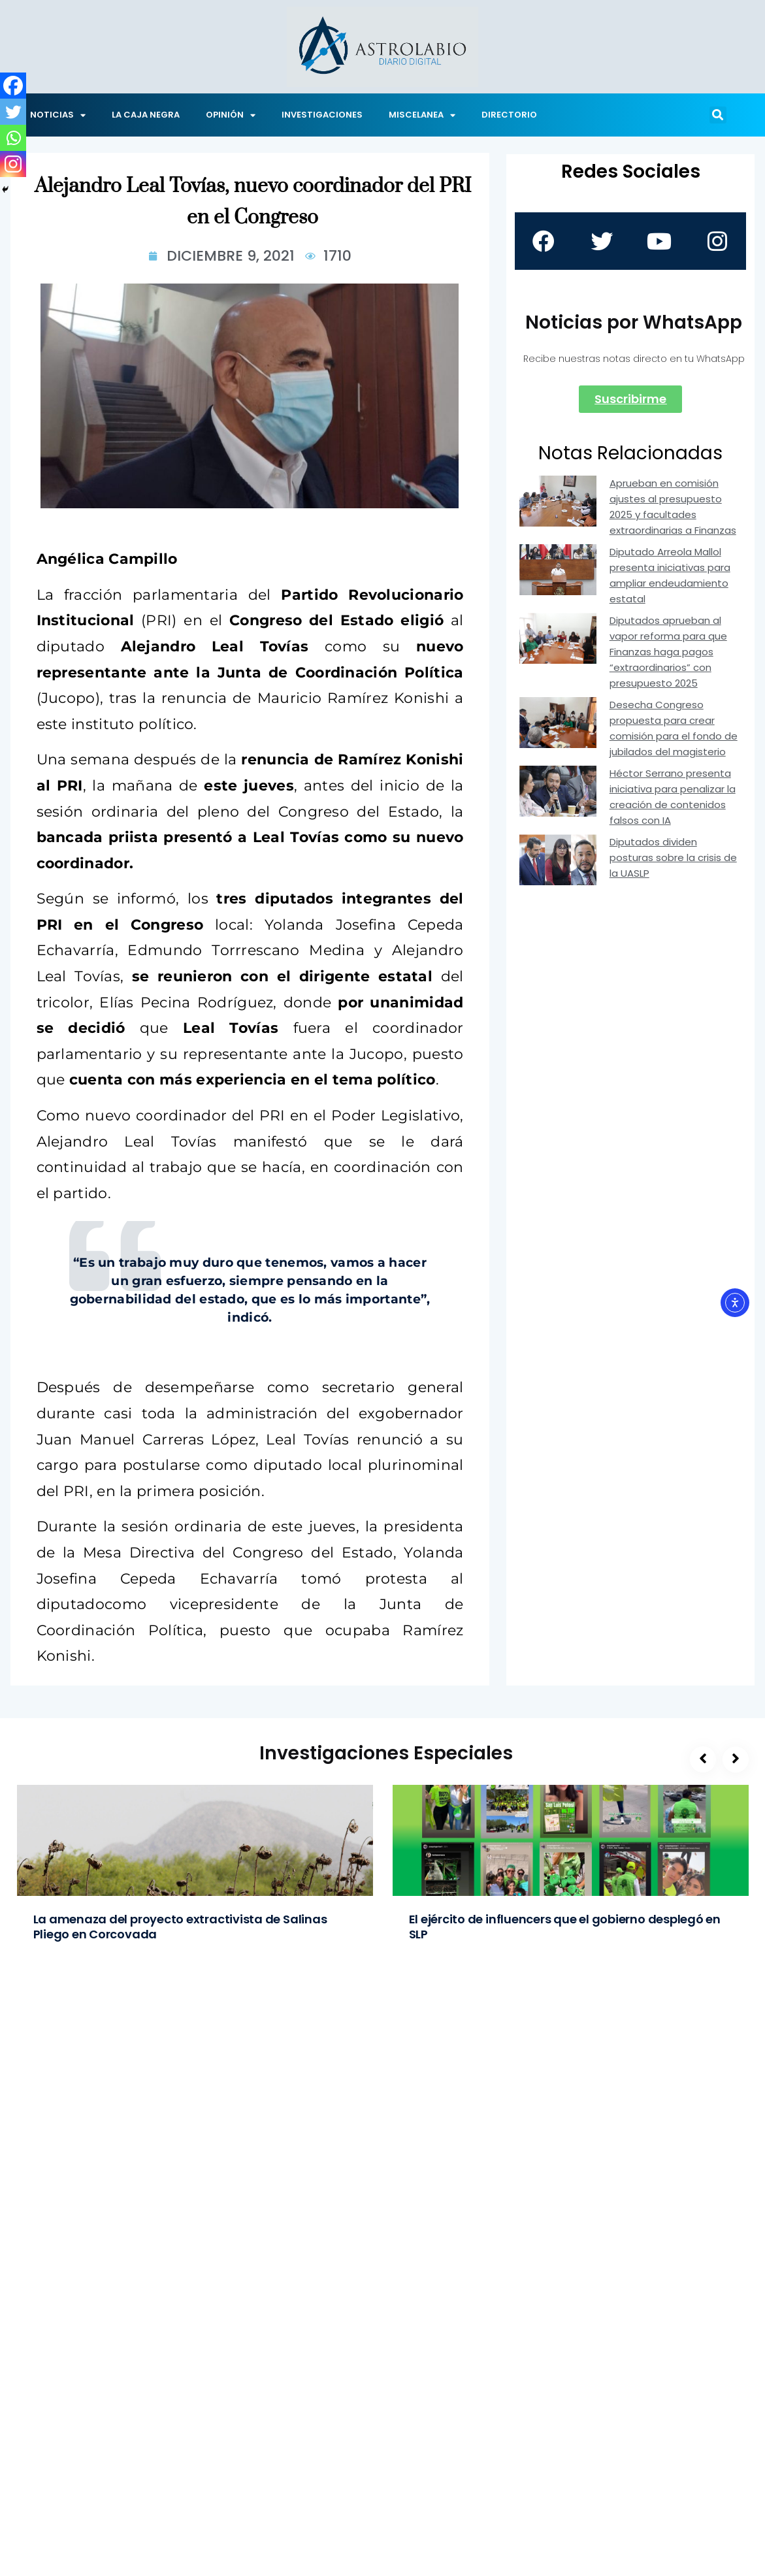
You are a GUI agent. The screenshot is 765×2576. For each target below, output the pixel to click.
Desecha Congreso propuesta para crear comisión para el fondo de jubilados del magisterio (674, 728)
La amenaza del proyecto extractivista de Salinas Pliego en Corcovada (180, 1926)
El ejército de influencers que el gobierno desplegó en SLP (565, 1926)
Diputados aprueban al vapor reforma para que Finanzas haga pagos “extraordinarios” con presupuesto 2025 (668, 651)
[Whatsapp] (13, 138)
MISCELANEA (422, 115)
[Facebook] (13, 86)
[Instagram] (13, 164)
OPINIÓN (230, 115)
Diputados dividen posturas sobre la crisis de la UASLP (673, 857)
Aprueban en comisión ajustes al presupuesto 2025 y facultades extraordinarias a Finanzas (673, 506)
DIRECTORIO (509, 114)
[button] (717, 114)
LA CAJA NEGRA (146, 114)
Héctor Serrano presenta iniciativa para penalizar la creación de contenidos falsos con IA (673, 796)
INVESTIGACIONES (322, 114)
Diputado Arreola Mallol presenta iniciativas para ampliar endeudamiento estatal (670, 575)
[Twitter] (13, 112)
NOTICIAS (58, 115)
